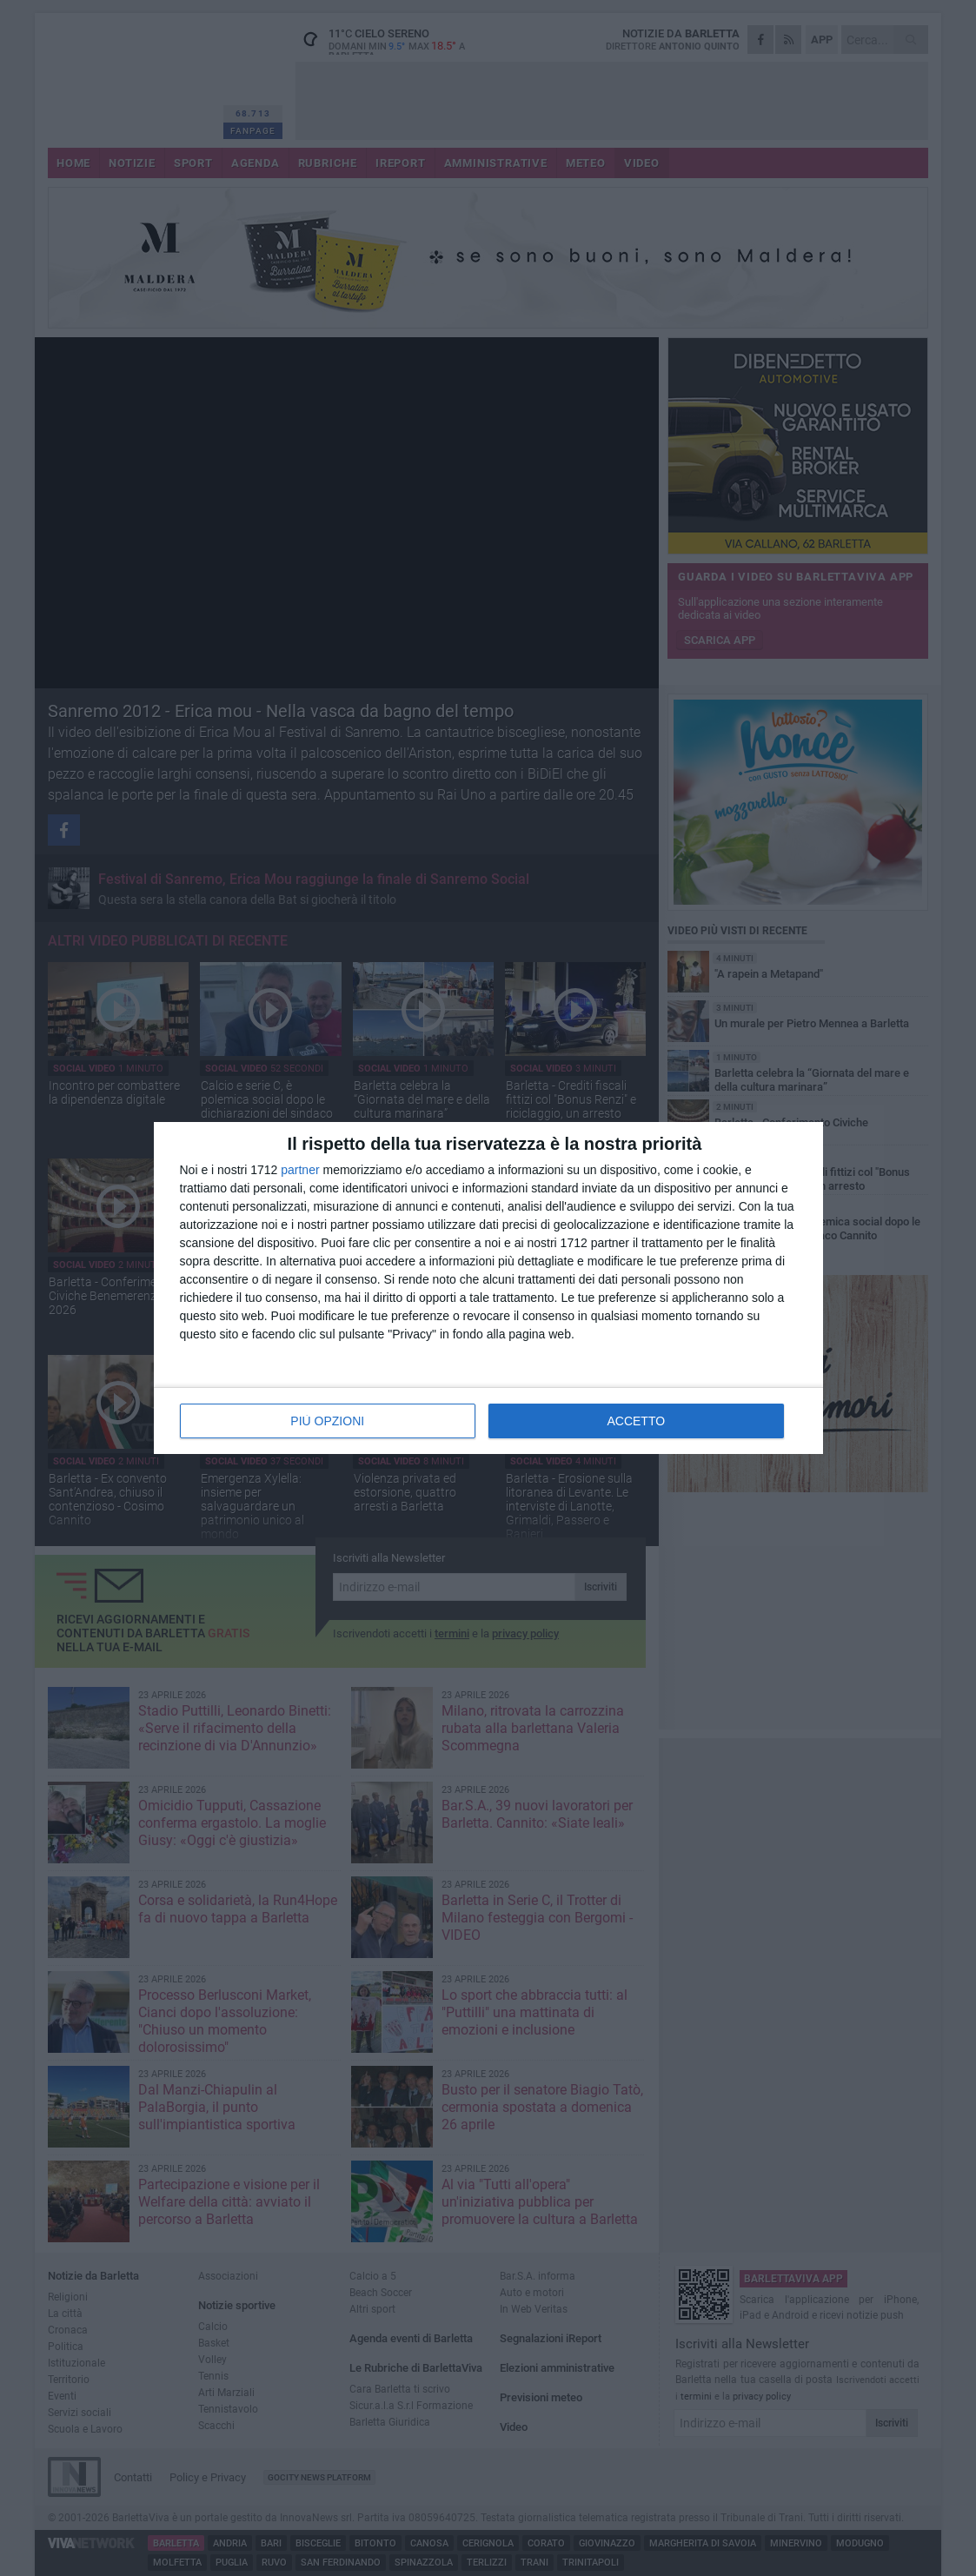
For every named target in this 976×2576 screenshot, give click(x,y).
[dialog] (488, 1288)
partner (300, 1170)
